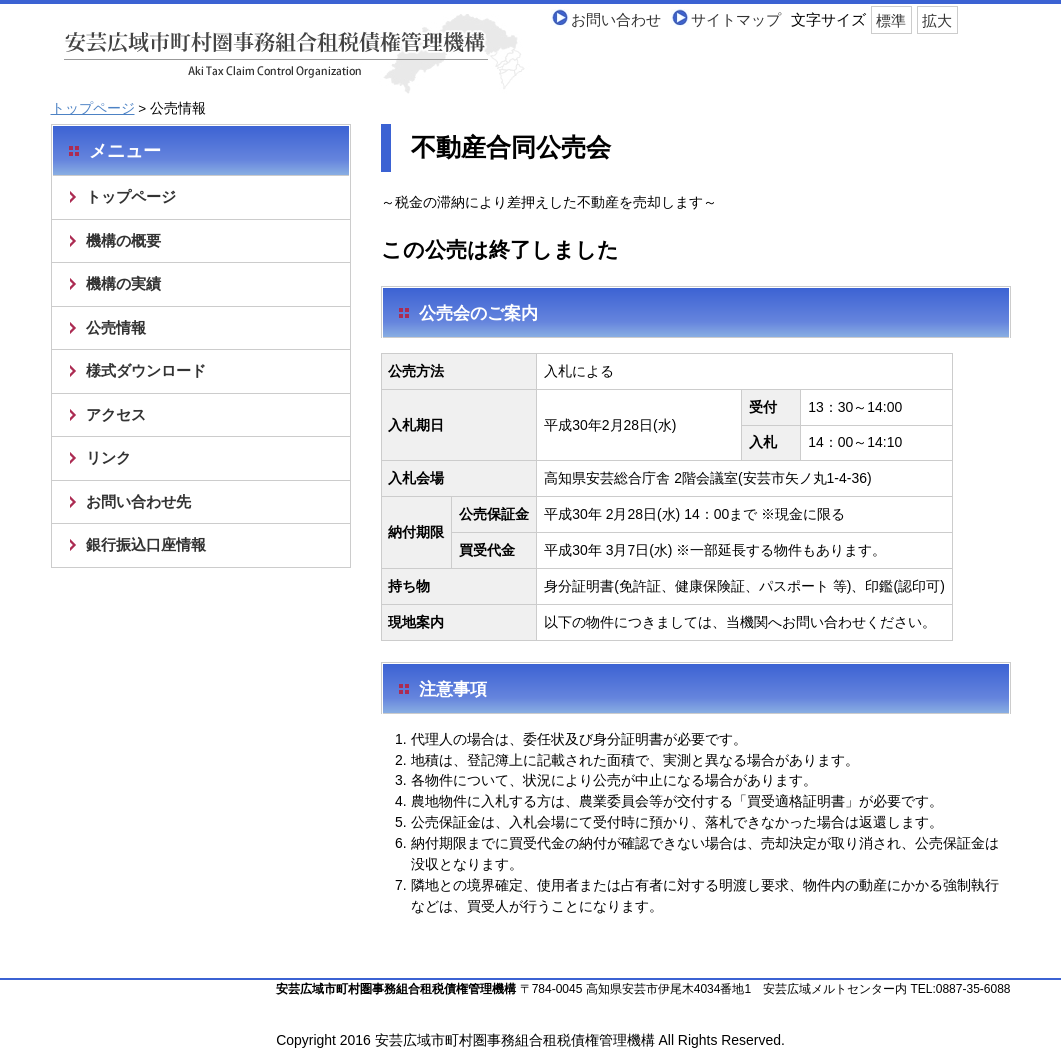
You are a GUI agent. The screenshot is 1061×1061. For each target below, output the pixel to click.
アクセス (116, 414)
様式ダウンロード (146, 370)
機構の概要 (123, 240)
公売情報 (116, 327)
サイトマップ (736, 19)
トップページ (93, 108)
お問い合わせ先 (138, 501)
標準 (891, 19)
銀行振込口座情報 (146, 544)
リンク (108, 457)
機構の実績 (123, 283)
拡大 (937, 19)
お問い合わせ (616, 19)
